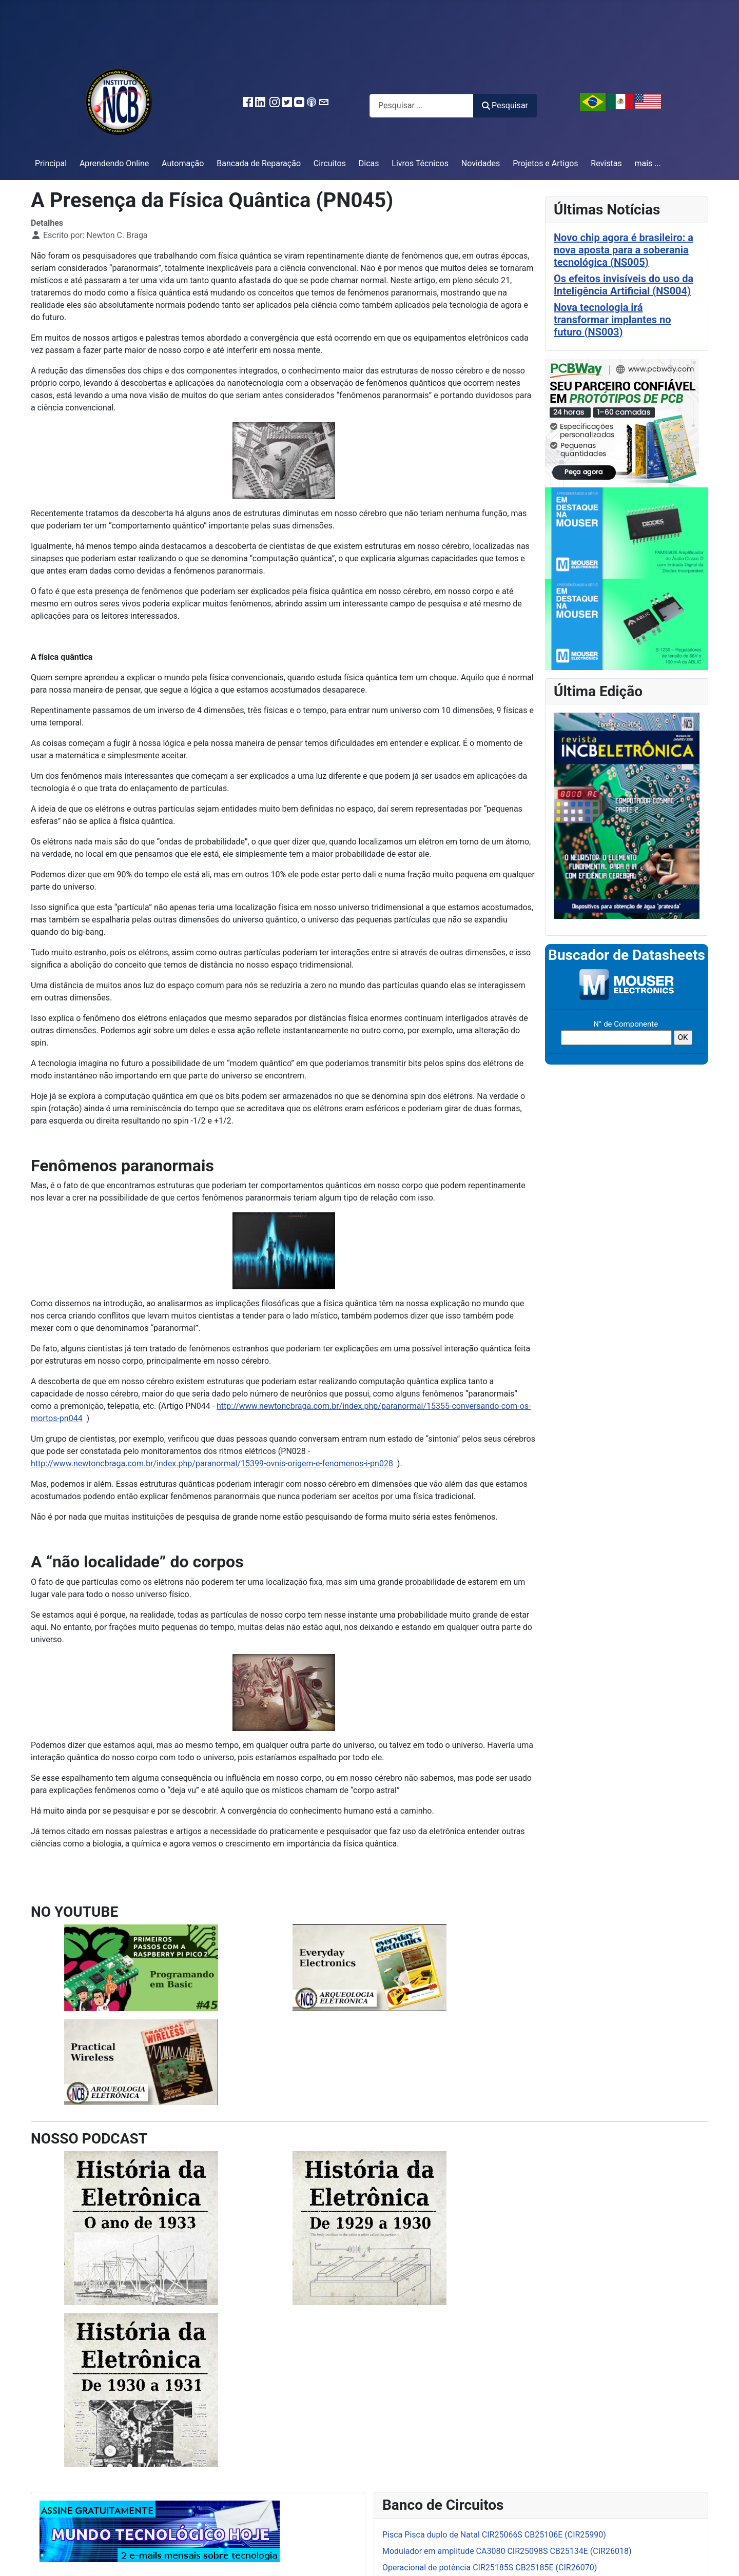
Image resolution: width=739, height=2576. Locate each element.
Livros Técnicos (420, 163)
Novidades (480, 163)
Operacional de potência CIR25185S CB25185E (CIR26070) (489, 2567)
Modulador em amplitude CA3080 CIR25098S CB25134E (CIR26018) (506, 2551)
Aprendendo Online (114, 163)
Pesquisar (505, 105)
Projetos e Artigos (545, 163)
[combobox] (421, 105)
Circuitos (330, 163)
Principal (51, 163)
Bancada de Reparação (259, 163)
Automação (183, 163)
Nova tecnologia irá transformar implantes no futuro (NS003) (612, 319)
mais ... (647, 163)
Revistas (606, 163)
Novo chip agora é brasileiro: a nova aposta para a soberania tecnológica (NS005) (623, 249)
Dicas (369, 163)
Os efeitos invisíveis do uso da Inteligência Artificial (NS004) (623, 284)
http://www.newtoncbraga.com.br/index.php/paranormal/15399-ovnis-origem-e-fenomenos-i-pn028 (212, 1463)
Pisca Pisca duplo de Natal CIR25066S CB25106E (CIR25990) (494, 2535)
